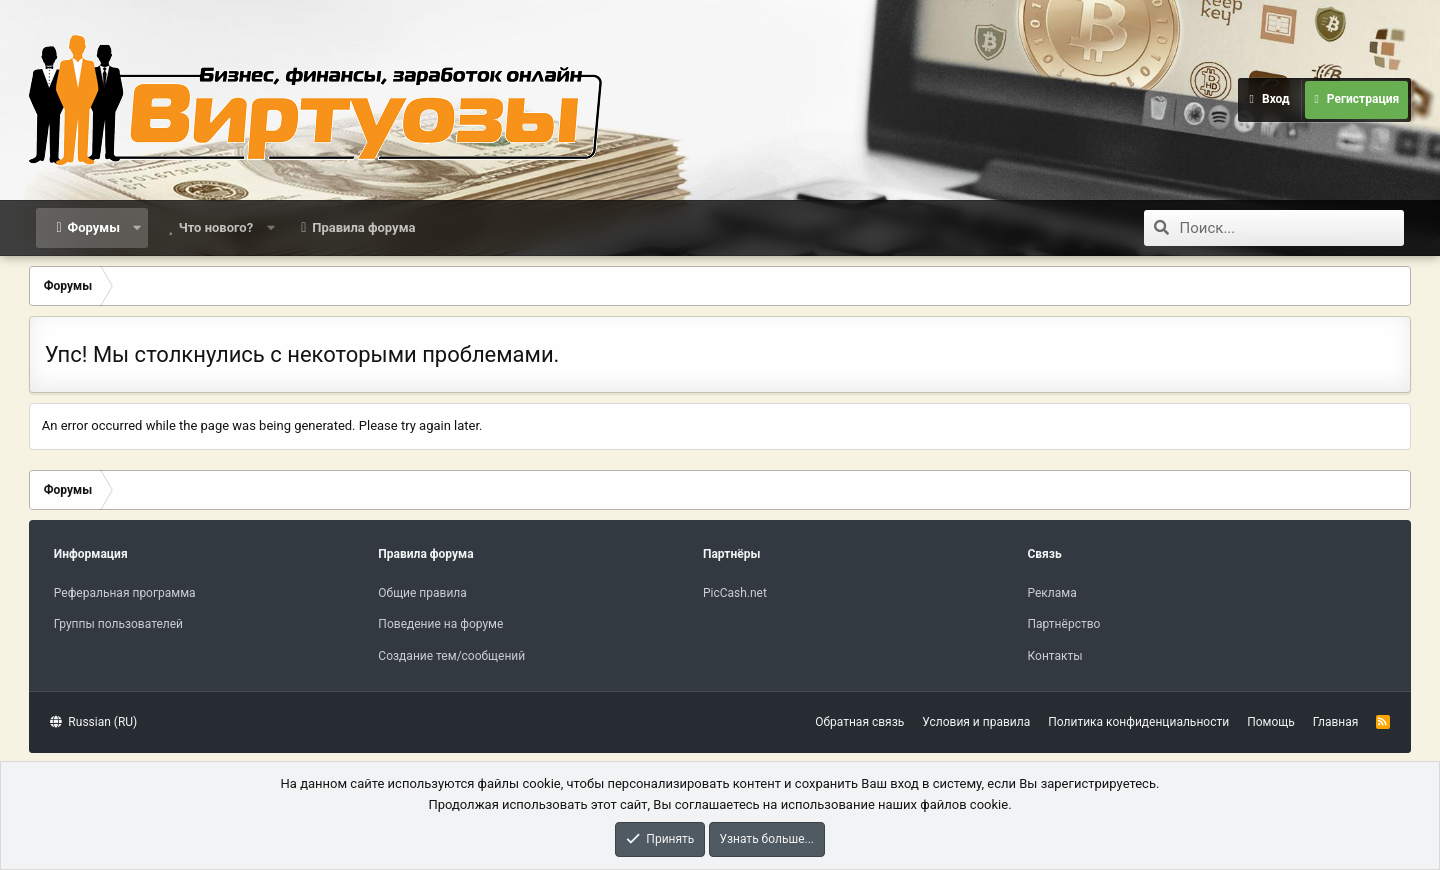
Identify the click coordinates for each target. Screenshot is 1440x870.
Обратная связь (859, 722)
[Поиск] (1292, 228)
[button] (137, 228)
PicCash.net (735, 593)
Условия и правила (976, 722)
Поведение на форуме (440, 624)
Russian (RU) (93, 722)
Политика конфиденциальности (1138, 722)
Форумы (94, 227)
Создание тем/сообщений (451, 656)
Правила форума (363, 227)
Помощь (1271, 722)
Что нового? (216, 227)
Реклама (1051, 593)
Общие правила (422, 593)
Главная (1336, 722)
